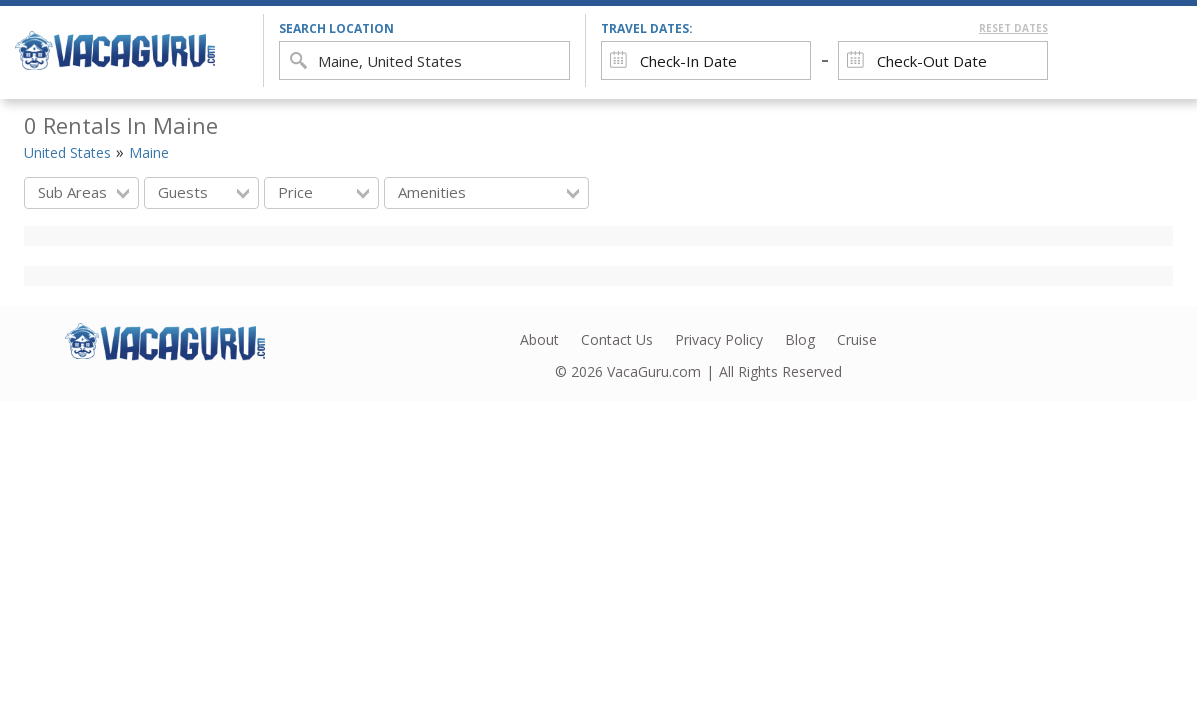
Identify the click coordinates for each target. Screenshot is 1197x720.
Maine (149, 152)
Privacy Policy (719, 339)
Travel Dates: (824, 28)
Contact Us (617, 339)
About (539, 339)
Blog (800, 339)
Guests (203, 192)
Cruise (857, 339)
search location (336, 28)
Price (323, 192)
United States (67, 152)
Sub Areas (83, 192)
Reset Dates (1013, 28)
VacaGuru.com (654, 371)
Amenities (488, 192)
